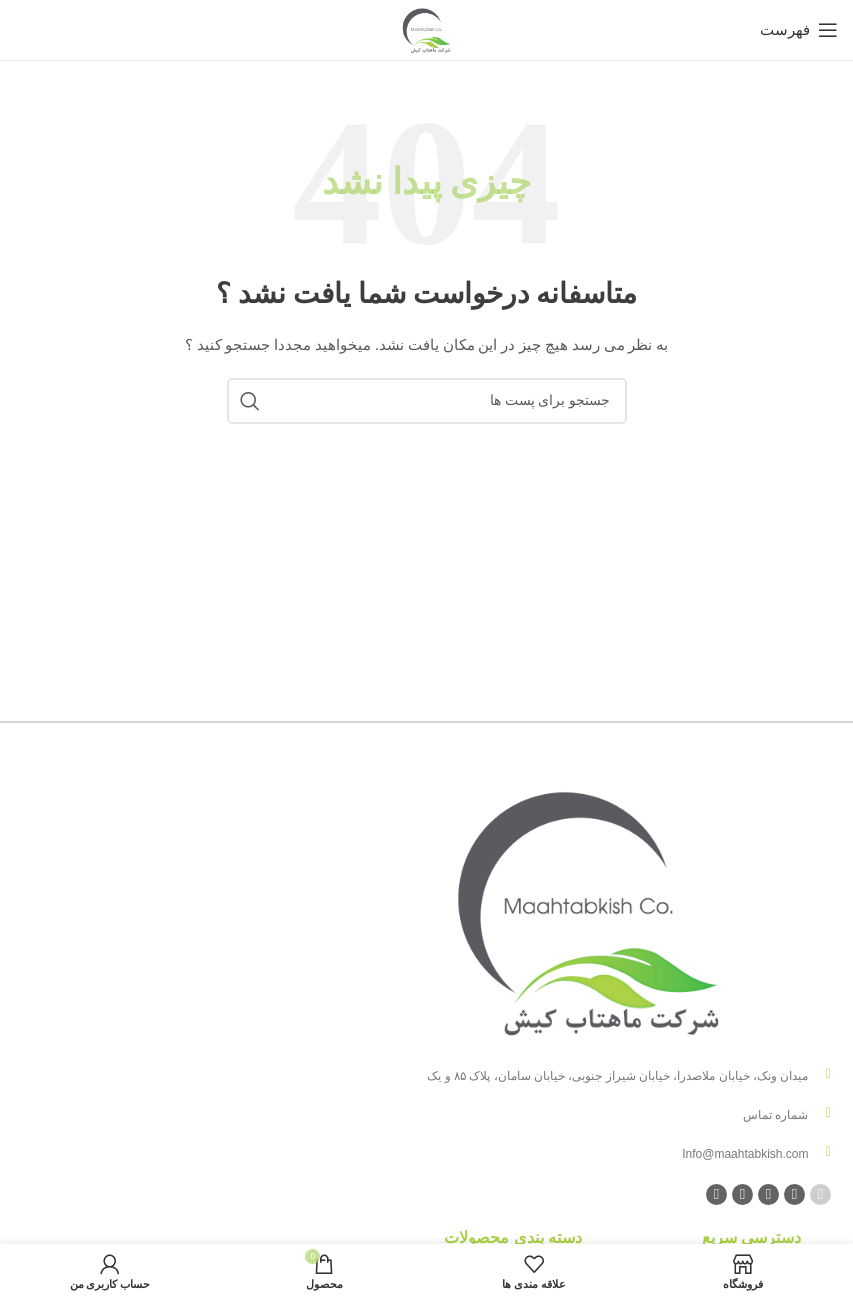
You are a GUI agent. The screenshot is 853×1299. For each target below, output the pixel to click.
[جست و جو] (427, 401)
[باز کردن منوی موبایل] (799, 30)
